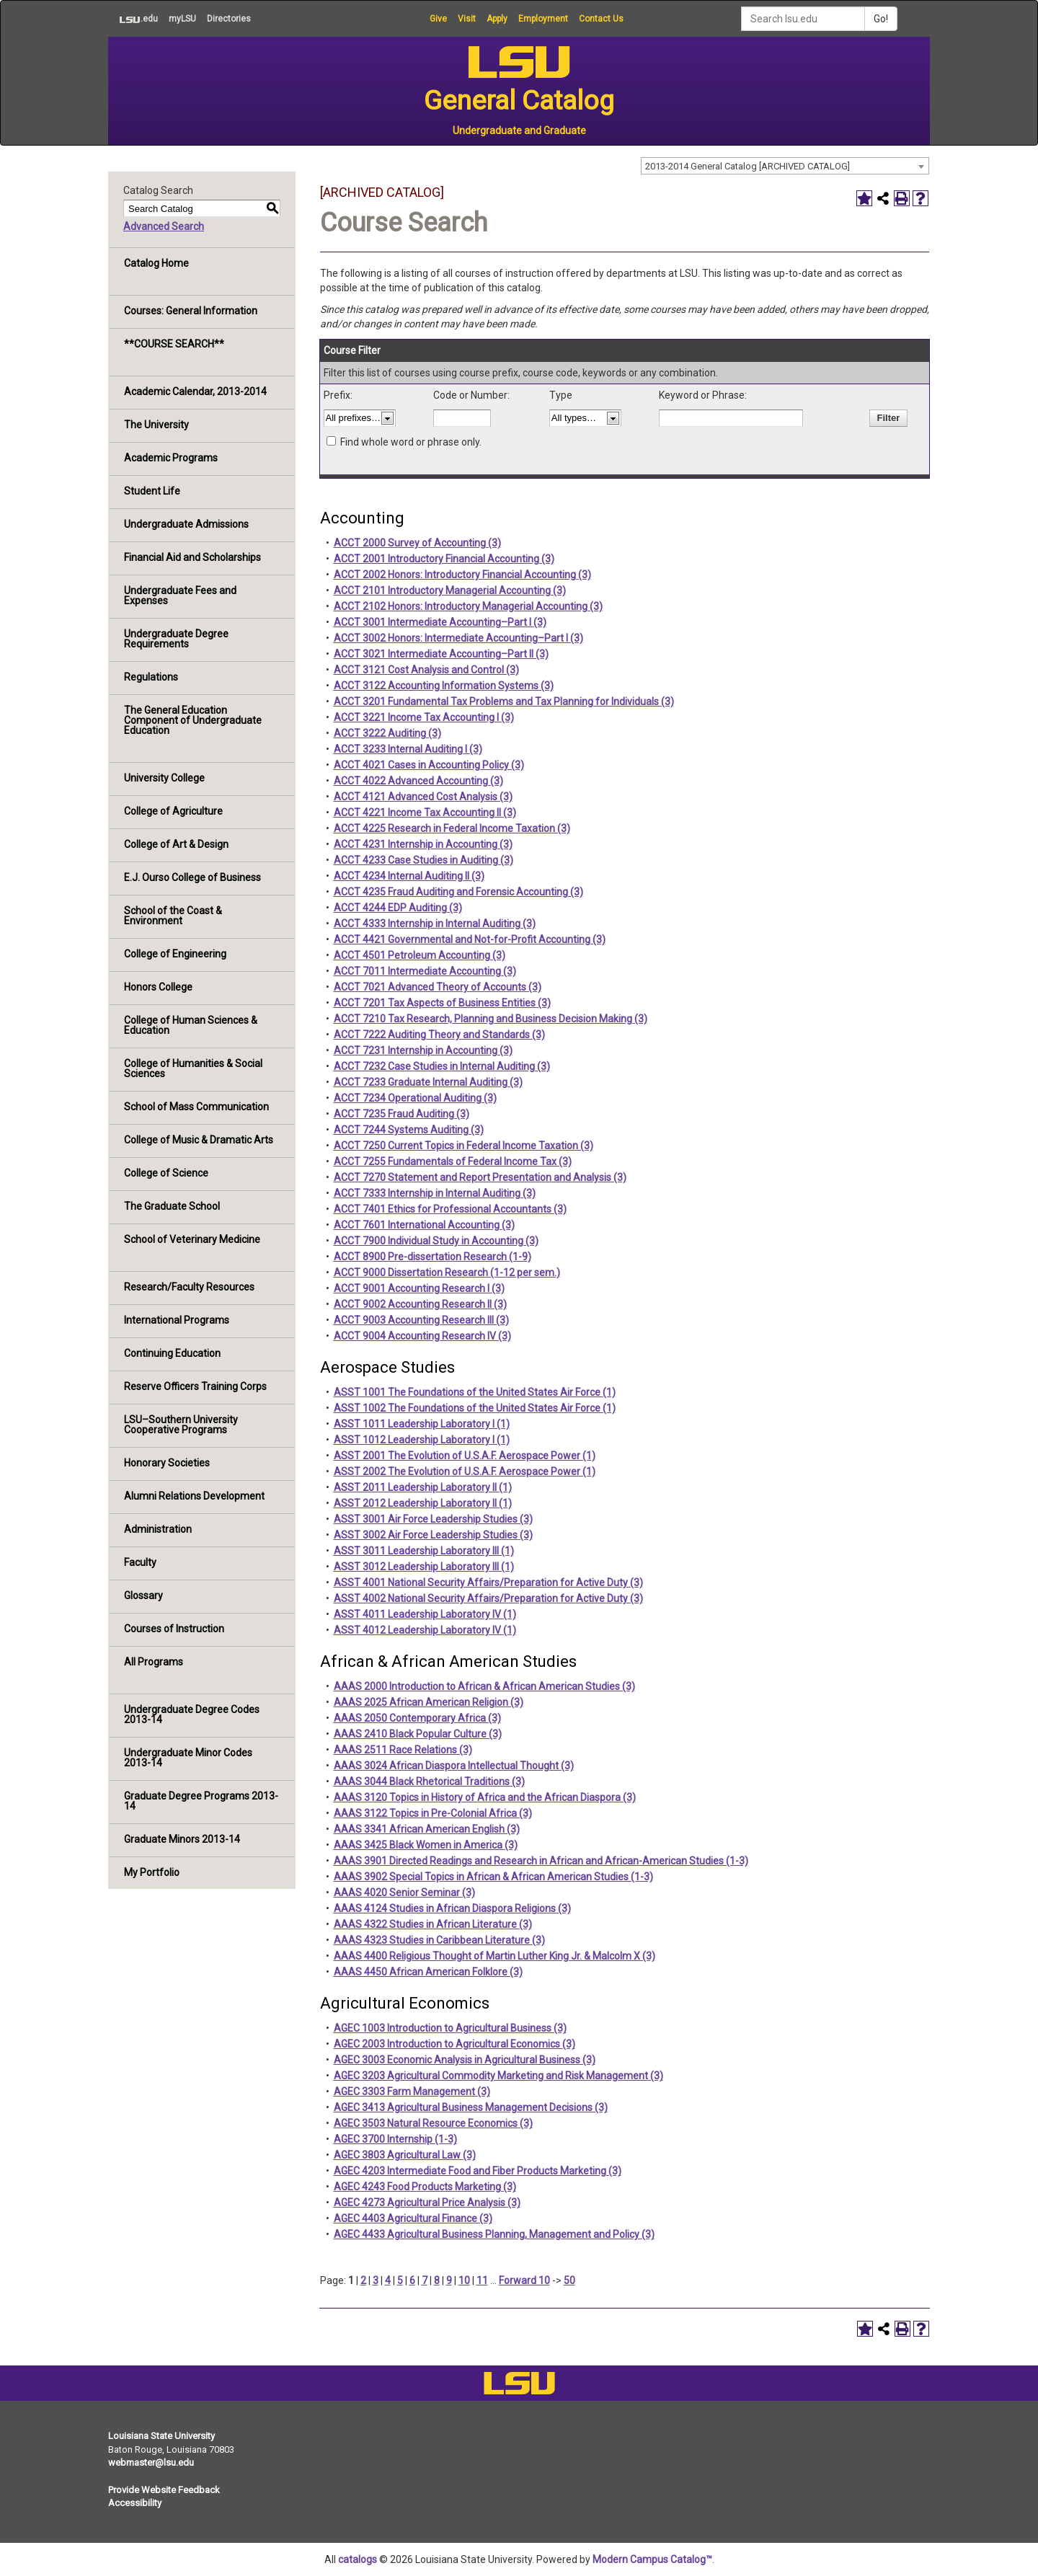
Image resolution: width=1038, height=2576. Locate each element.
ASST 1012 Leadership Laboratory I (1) (422, 1440)
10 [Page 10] (464, 2280)
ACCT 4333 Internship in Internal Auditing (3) (435, 923)
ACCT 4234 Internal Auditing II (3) (409, 876)
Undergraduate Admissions (186, 524)
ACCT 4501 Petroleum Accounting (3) (419, 955)
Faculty (140, 1562)
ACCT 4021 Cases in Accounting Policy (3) (429, 765)
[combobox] (785, 165)
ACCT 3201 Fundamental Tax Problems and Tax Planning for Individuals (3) (504, 701)
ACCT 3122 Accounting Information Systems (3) (444, 685)
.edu (133, 19)
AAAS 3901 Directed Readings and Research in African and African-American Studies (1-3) (541, 1861)
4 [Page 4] (388, 2280)
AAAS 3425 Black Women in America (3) (426, 1845)
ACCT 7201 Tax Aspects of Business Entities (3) (442, 1003)
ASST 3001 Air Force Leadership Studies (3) (433, 1519)
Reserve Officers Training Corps (195, 1386)
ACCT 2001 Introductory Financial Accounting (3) (444, 559)
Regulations (151, 677)
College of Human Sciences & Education (190, 1025)
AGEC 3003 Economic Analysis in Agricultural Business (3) (464, 2060)
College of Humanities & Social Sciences (193, 1068)
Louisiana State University (161, 2435)
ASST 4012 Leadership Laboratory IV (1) (425, 1630)
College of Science (166, 1173)
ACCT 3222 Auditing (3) (387, 733)
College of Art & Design (176, 844)
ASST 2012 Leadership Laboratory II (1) (423, 1503)
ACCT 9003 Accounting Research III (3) (421, 1320)
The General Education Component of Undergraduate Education (193, 720)
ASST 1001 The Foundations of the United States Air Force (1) (475, 1392)
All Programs (153, 1662)
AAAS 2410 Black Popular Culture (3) (418, 1734)
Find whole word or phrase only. (411, 442)
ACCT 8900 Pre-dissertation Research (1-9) (432, 1256)
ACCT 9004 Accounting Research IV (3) (422, 1336)
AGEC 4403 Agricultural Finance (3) (413, 2218)
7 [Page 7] (424, 2280)
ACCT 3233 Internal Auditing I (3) (408, 749)
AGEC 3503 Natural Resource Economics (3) (433, 2123)
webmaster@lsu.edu (151, 2462)
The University (156, 424)
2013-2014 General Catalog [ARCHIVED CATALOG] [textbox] (747, 166)
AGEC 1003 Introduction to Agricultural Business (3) (450, 2028)
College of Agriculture (173, 811)
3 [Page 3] (375, 2280)
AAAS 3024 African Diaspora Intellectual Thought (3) (454, 1765)
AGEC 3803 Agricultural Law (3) (405, 2155)
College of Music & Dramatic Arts (198, 1140)
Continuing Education (172, 1353)
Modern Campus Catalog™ (652, 2559)
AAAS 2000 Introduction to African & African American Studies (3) (484, 1686)
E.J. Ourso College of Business (192, 877)
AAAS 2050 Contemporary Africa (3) (417, 1718)
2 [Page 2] (363, 2280)
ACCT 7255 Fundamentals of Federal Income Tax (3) (453, 1161)
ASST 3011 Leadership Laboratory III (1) (424, 1551)
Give (438, 19)
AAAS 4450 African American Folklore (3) (428, 1972)
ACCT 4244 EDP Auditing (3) (398, 907)
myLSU (182, 19)
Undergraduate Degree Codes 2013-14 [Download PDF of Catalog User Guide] (192, 1714)
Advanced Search (163, 226)
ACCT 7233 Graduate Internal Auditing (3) (428, 1082)
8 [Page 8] (437, 2280)
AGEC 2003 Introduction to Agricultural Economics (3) (454, 2044)
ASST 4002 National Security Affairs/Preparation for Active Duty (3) (488, 1598)
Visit (467, 19)
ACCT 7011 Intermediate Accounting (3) (425, 971)
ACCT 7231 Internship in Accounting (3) (423, 1050)
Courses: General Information (190, 311)
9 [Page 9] (449, 2280)
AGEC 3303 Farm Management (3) (412, 2091)
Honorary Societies (167, 1463)
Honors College (158, 987)
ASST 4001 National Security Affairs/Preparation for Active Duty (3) (488, 1582)
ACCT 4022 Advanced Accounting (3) (418, 781)
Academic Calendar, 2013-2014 (195, 391)
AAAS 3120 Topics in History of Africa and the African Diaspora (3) (485, 1797)
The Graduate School (172, 1206)
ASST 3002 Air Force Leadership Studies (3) (433, 1535)
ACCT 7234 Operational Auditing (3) (415, 1098)
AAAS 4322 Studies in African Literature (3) (433, 1924)
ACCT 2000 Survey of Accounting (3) (417, 543)
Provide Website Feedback (164, 2489)
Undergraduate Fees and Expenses (180, 595)
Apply (497, 19)
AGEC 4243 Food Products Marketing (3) (425, 2186)
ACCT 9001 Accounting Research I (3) (419, 1288)
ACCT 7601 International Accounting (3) (424, 1225)
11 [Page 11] (482, 2280)
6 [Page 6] (412, 2280)
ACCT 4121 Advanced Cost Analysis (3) (423, 796)
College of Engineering (175, 954)
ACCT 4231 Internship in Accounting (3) (423, 844)
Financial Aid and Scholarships (192, 557)
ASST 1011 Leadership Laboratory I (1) (422, 1424)
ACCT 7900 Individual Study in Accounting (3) (436, 1241)
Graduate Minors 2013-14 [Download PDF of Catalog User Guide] (182, 1839)
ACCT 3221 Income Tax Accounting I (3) (424, 717)
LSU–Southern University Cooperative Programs (181, 1424)
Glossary (143, 1595)
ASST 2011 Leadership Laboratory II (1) (423, 1487)
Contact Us (601, 19)
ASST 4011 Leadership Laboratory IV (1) (425, 1614)
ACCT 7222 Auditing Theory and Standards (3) (439, 1034)
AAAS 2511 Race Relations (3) (403, 1750)
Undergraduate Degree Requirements (176, 639)
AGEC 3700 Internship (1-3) (395, 2139)
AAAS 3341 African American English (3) (427, 1829)
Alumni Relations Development (194, 1496)
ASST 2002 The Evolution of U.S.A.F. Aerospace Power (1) (464, 1471)
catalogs (357, 2559)
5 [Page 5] (400, 2280)
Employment (543, 19)
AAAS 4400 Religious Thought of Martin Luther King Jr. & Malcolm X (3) (494, 1956)
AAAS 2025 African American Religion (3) (428, 1702)
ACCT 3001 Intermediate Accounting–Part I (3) (440, 622)
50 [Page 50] (569, 2280)
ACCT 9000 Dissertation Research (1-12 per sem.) (447, 1272)
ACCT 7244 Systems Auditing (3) (409, 1130)
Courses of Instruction (174, 1628)
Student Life (152, 491)
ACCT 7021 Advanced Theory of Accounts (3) (437, 987)
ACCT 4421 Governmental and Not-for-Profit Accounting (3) (470, 939)
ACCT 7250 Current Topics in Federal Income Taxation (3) (463, 1145)
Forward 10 (524, 2280)
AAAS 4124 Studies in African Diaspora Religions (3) (452, 1908)
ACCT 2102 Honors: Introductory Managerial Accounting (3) (468, 606)
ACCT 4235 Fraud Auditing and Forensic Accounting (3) (458, 892)
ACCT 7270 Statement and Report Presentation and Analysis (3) (480, 1177)
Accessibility (134, 2502)
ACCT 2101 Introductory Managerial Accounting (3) (450, 590)
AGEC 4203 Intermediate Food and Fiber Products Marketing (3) (477, 2171)
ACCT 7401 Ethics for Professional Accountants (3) (450, 1209)
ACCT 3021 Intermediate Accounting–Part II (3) (441, 654)
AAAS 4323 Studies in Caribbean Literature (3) (439, 1940)
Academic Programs (171, 458)
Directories (229, 19)
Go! (881, 19)
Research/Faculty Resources (189, 1287)
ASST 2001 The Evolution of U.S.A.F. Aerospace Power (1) (464, 1455)
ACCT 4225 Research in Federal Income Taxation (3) (452, 828)
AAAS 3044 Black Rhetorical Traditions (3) (429, 1781)
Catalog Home (156, 263)
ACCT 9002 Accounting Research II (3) (420, 1304)
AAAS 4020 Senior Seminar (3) (404, 1892)
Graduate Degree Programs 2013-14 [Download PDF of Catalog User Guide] (201, 1801)
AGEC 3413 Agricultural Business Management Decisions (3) (471, 2107)
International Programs (176, 1320)
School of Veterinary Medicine (192, 1239)
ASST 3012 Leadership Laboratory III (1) (424, 1566)
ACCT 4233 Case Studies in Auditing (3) (423, 860)
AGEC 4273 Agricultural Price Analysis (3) (427, 2202)
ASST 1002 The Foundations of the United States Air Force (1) (475, 1408)
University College (164, 778)
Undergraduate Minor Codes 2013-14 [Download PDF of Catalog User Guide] (188, 1758)
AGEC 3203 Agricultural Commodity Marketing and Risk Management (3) (498, 2075)
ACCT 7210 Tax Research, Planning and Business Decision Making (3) (490, 1018)
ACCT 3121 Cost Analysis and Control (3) (426, 670)
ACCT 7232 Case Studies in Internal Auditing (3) (442, 1066)
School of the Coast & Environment (173, 915)
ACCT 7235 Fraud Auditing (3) (401, 1114)
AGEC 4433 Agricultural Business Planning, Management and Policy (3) (494, 2234)
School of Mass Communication (196, 1106)
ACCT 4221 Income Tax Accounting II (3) (425, 812)
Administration (158, 1529)
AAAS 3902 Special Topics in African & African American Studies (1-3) (493, 1876)
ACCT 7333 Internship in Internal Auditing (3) (435, 1193)
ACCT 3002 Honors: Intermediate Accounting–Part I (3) (458, 638)
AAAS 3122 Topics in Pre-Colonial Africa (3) (433, 1813)
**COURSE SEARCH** (174, 344)
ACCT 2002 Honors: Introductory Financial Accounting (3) (462, 574)
